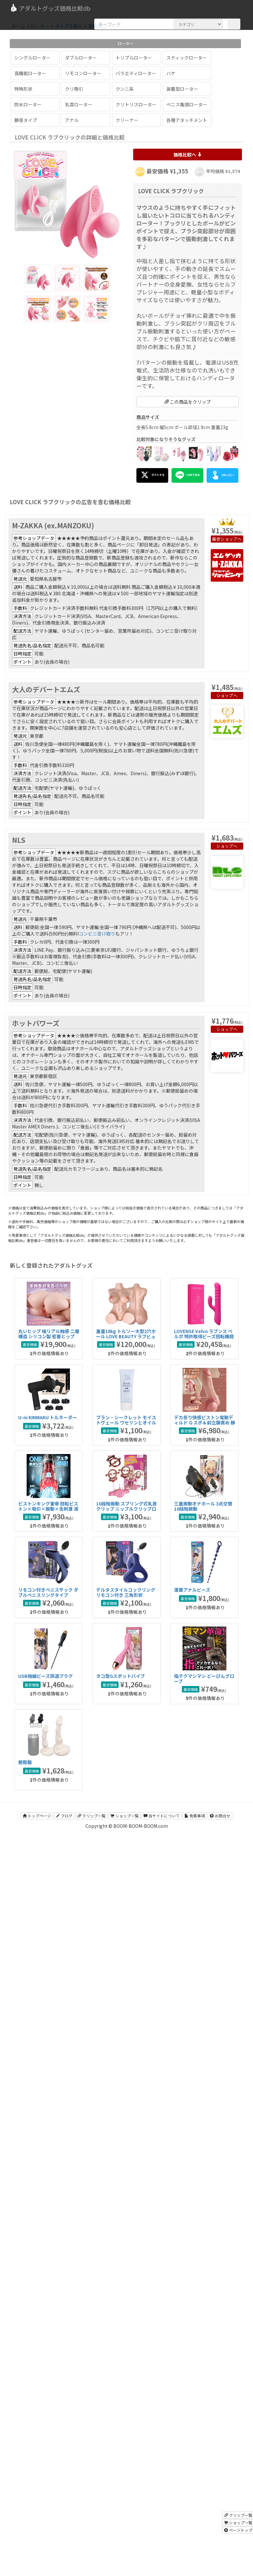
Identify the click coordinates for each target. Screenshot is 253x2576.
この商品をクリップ (187, 401)
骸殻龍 (25, 1762)
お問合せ (220, 1815)
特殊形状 (23, 89)
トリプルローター (134, 57)
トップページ (37, 1815)
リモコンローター (83, 73)
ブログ (64, 1815)
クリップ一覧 (91, 1815)
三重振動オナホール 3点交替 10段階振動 (203, 1506)
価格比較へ (187, 154)
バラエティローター (136, 73)
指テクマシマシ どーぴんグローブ (204, 1678)
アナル (72, 120)
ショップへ (231, 539)
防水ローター (28, 104)
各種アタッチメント (186, 120)
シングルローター (32, 57)
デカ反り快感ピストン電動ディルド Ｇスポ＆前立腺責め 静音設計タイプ (204, 1422)
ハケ (170, 73)
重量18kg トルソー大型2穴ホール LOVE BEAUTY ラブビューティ (126, 1336)
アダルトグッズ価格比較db (50, 8)
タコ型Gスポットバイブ (120, 1676)
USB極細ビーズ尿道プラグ (45, 1676)
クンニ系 (125, 89)
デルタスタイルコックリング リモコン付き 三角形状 (125, 1592)
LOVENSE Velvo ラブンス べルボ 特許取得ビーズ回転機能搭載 (204, 1336)
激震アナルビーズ (192, 1589)
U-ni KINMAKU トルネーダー (47, 1417)
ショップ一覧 (124, 1815)
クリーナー (127, 120)
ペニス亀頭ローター (186, 104)
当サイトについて (162, 1815)
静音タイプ (25, 120)
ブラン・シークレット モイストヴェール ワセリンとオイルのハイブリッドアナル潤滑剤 (126, 1422)
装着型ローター (182, 89)
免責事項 (194, 1815)
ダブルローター (81, 57)
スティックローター (186, 57)
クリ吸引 (74, 89)
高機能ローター (30, 73)
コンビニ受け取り (97, 933)
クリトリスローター (136, 104)
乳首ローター (78, 104)
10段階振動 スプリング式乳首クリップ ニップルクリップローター (126, 1508)
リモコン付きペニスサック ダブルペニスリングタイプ (48, 1592)
